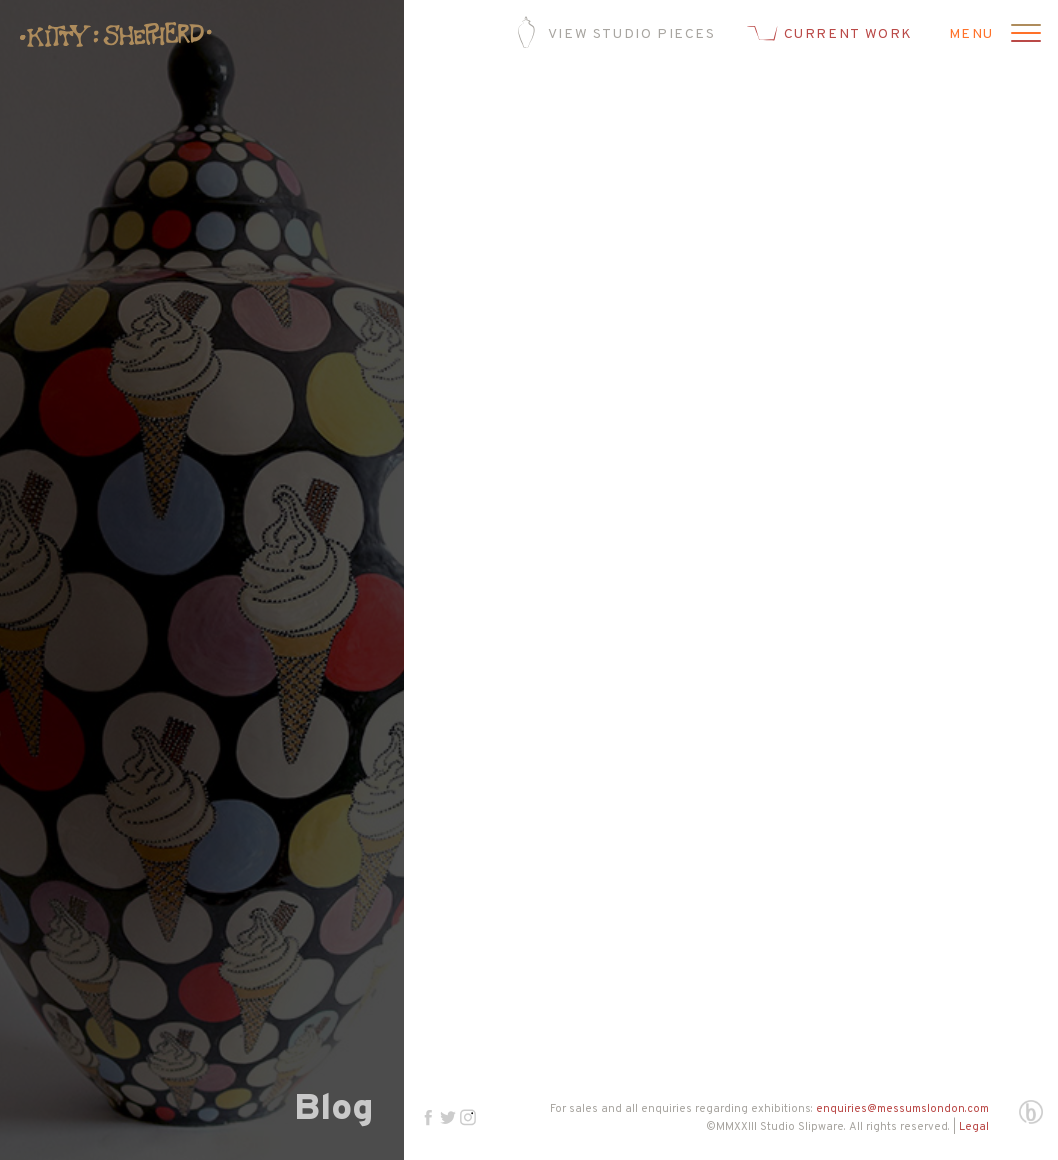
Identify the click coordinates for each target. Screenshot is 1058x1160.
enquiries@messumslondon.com (902, 1109)
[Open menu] (1023, 35)
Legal (974, 1127)
